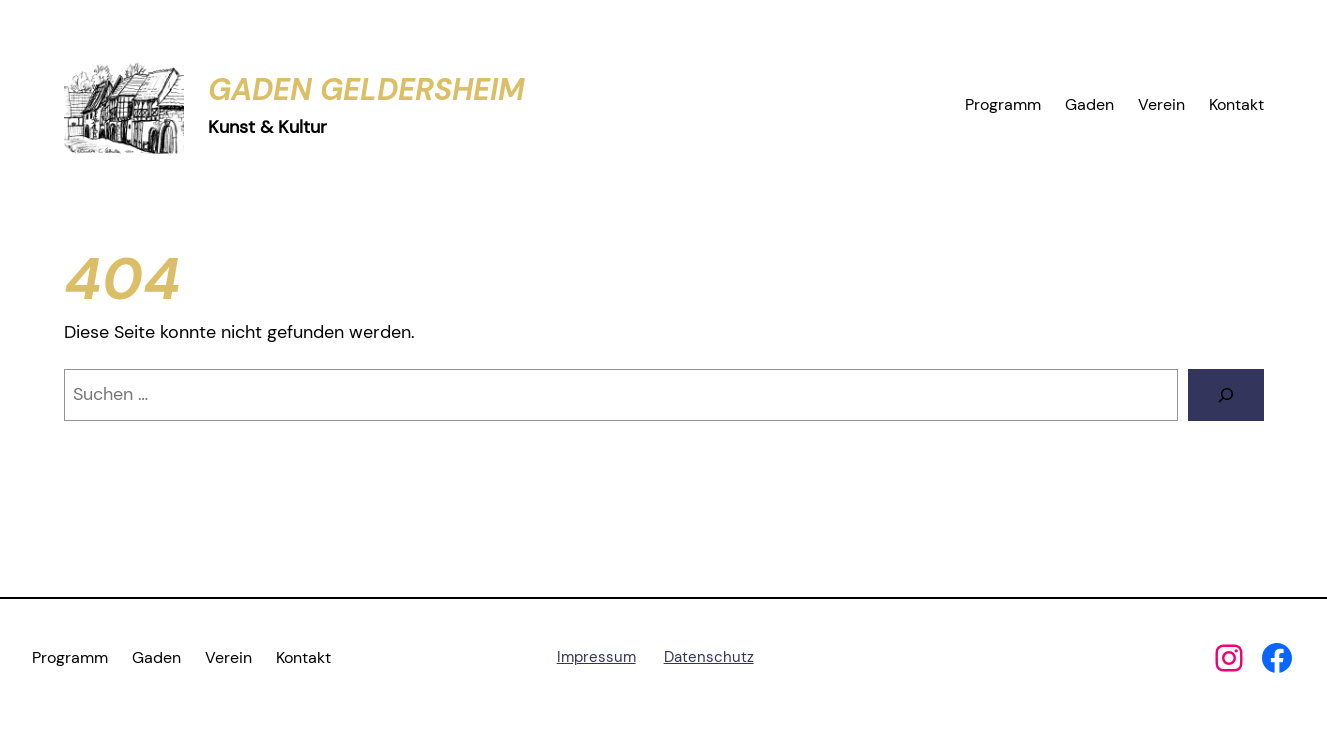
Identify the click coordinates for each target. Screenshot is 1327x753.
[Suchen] (1226, 395)
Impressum (596, 657)
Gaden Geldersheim (366, 89)
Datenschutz (709, 657)
